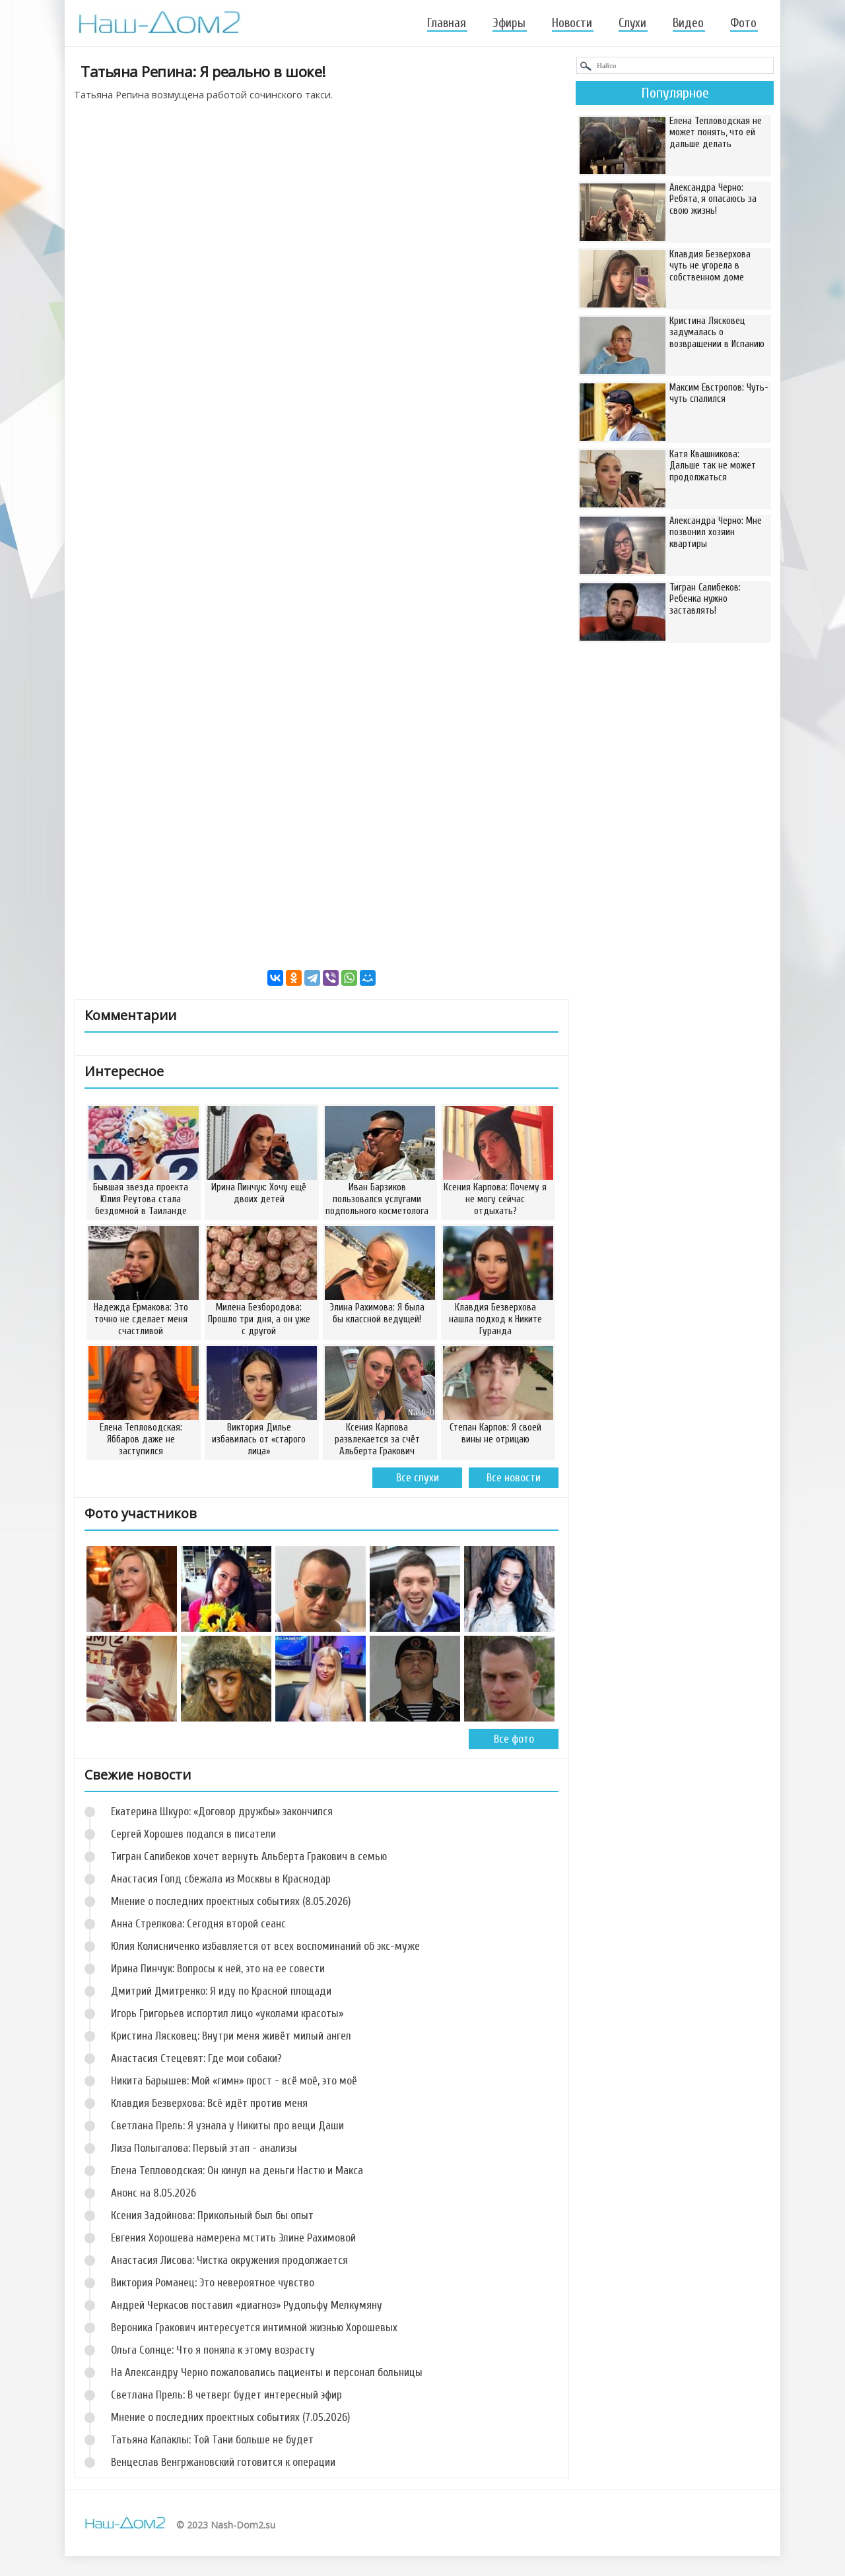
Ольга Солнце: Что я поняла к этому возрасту (213, 2350)
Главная (446, 23)
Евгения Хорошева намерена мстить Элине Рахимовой (233, 2238)
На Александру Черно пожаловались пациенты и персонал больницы (266, 2372)
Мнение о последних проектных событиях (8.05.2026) (231, 1901)
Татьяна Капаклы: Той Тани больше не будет (212, 2439)
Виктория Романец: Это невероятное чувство (212, 2282)
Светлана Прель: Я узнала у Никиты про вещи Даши (227, 2125)
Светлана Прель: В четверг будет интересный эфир (226, 2395)
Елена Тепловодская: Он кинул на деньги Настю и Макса (237, 2170)
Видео (688, 23)
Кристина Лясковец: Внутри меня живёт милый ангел (231, 2036)
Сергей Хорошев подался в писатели (193, 1834)
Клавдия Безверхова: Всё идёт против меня (209, 2103)
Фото (743, 23)
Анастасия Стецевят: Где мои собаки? (196, 2058)
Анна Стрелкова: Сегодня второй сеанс (198, 1923)
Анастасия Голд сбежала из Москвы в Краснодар (221, 1879)
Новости (572, 23)
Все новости (514, 1477)
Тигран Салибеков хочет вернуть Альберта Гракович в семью (249, 1856)
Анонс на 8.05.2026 (153, 2193)
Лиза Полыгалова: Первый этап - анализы (204, 2148)
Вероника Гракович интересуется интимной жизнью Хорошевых (254, 2327)
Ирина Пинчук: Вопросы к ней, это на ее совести (218, 1968)
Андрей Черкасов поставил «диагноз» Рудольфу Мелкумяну (246, 2305)
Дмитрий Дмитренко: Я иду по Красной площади (221, 1991)
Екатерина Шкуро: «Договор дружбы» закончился (222, 1811)
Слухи (632, 23)
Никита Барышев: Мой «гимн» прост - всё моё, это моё (234, 2081)
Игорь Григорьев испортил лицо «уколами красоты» (227, 2013)
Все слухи (417, 1477)
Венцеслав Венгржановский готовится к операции (223, 2462)
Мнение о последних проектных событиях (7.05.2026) (230, 2417)
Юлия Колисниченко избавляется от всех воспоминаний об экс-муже (265, 1946)
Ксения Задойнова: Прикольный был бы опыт (212, 2215)
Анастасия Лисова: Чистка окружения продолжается (229, 2260)
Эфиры (508, 23)
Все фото (514, 1739)
